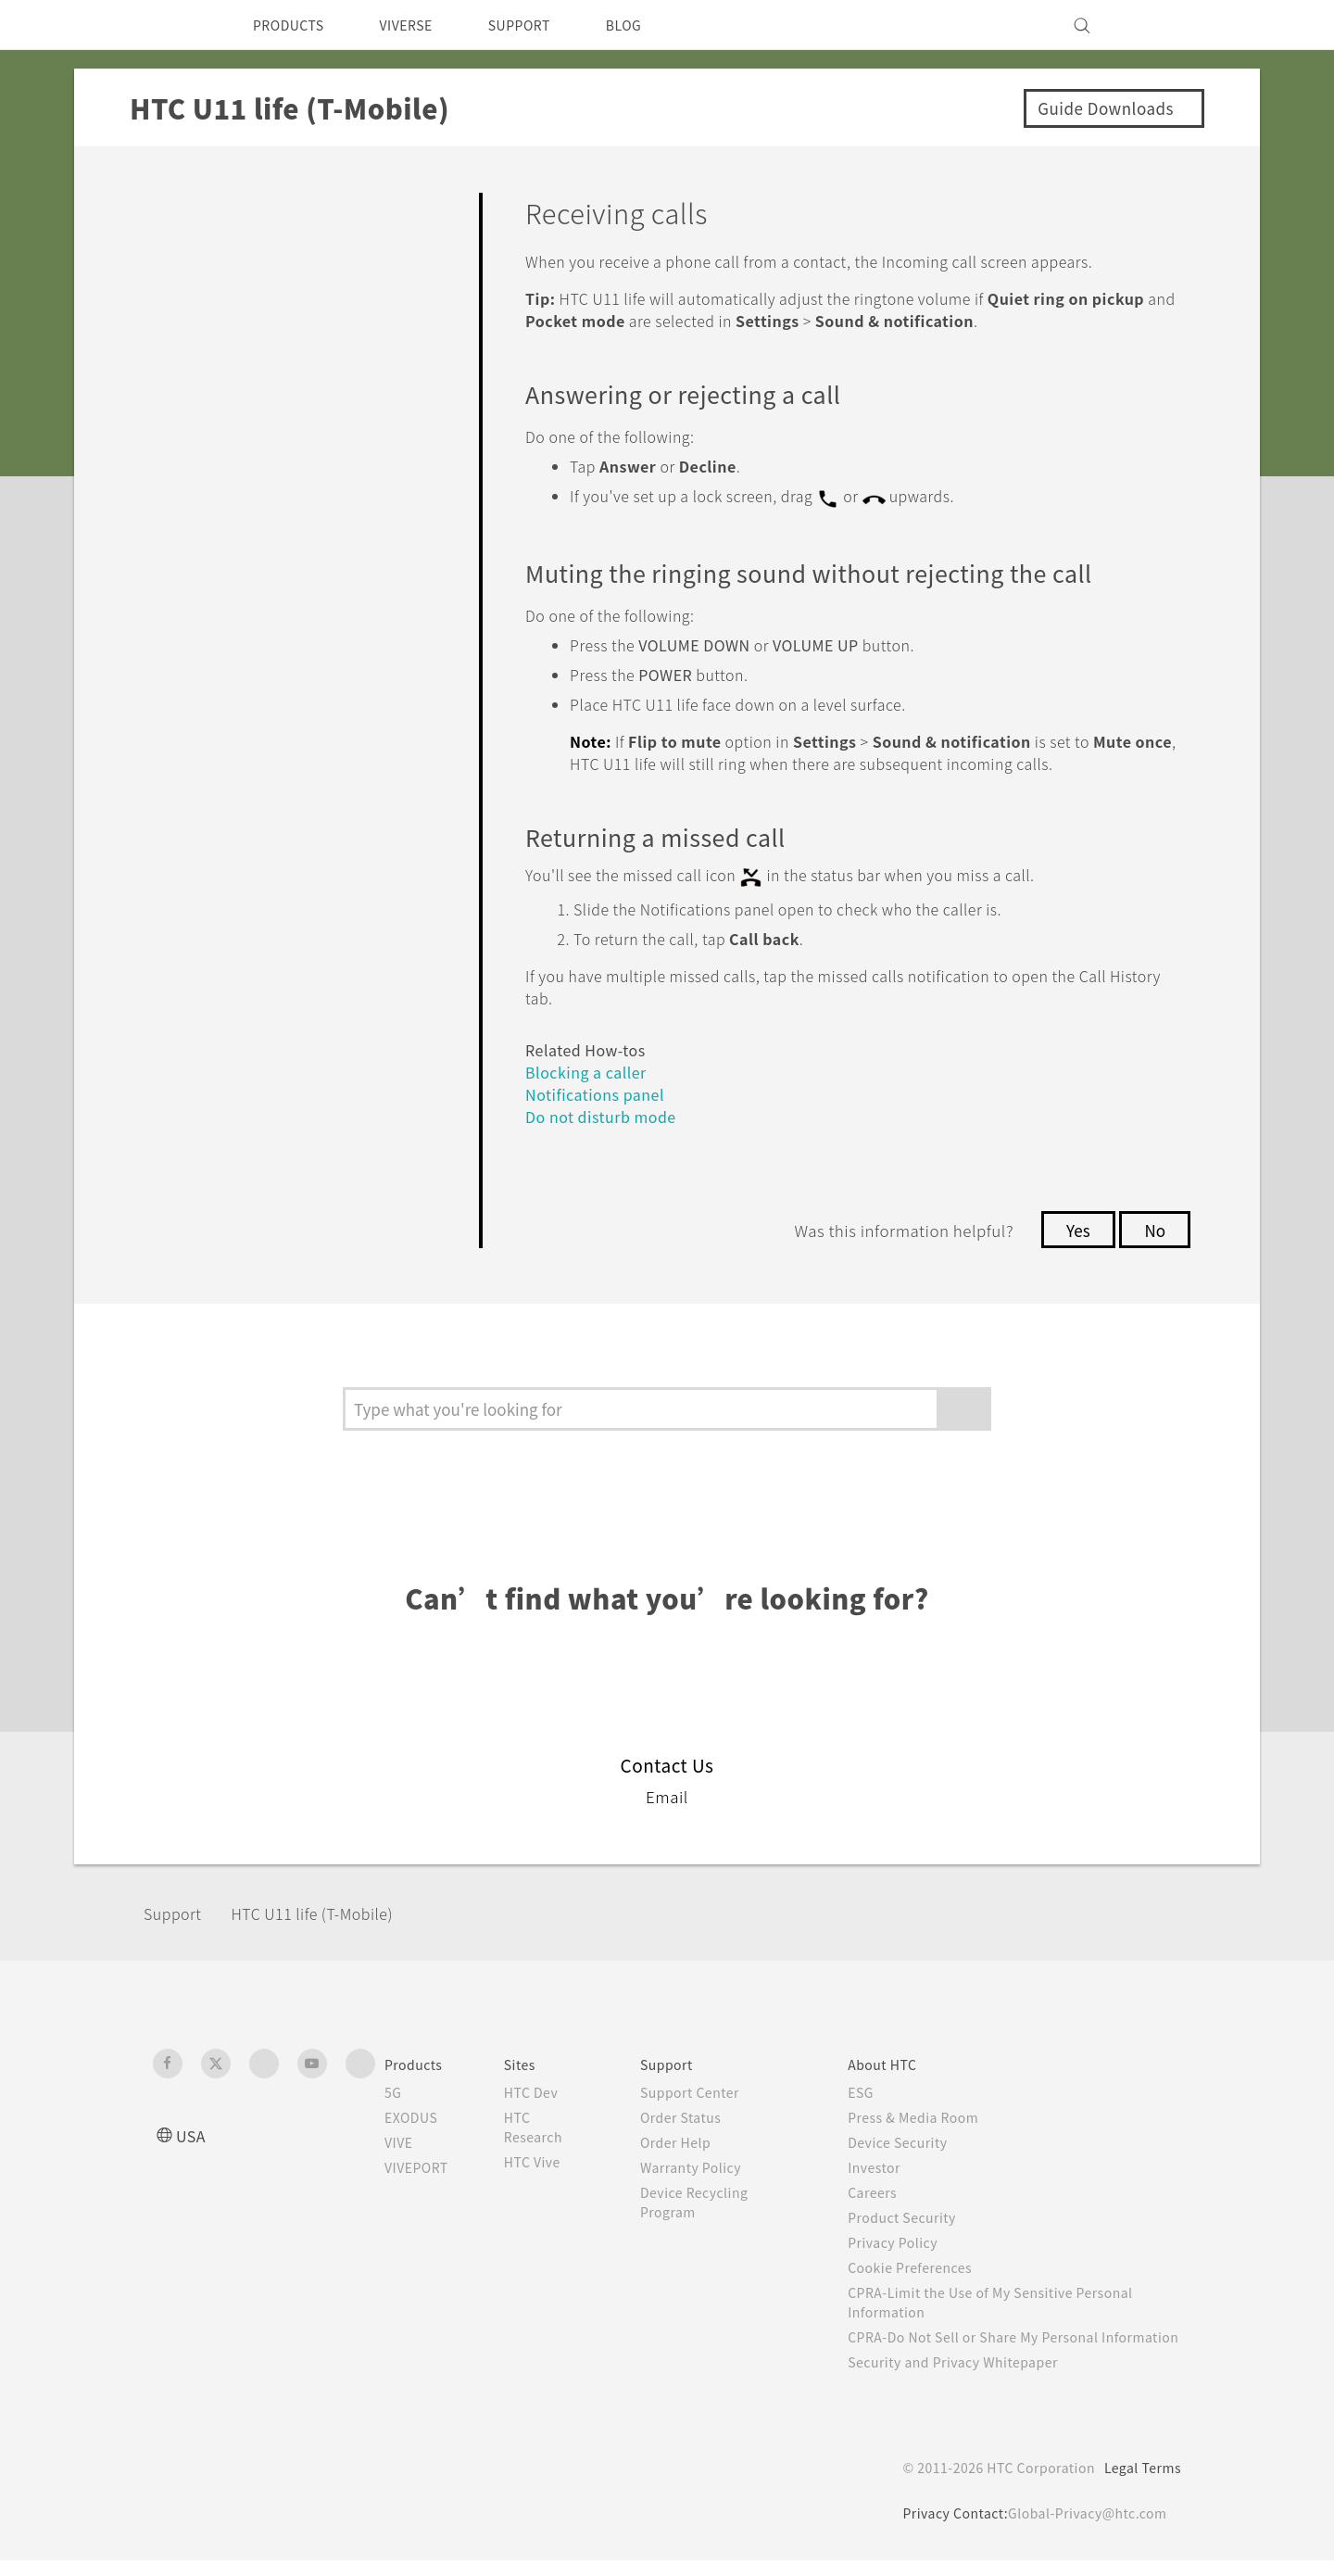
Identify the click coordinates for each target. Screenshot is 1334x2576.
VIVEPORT (421, 2163)
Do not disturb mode (607, 1112)
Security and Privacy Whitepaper (969, 2377)
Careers (882, 2188)
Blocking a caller (591, 1068)
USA (192, 2131)
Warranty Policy (704, 2163)
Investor (884, 2163)
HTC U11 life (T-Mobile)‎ (331, 1909)
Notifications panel (598, 1090)
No (1153, 1226)
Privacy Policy (904, 2238)
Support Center (703, 2088)
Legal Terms (1139, 2483)
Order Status (694, 2113)
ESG (871, 2088)
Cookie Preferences (924, 2263)
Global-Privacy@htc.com (1083, 2528)
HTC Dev (546, 2088)
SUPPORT (545, 25)
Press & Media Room (928, 2113)
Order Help (688, 2138)
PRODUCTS (293, 25)
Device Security (910, 2138)
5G (393, 2088)
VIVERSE (422, 25)
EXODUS (415, 2113)
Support (178, 1909)
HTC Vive (546, 2158)
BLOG (656, 25)
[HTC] (175, 25)
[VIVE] (1156, 25)
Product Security (914, 2213)
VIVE (401, 2138)
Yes (1073, 1226)
